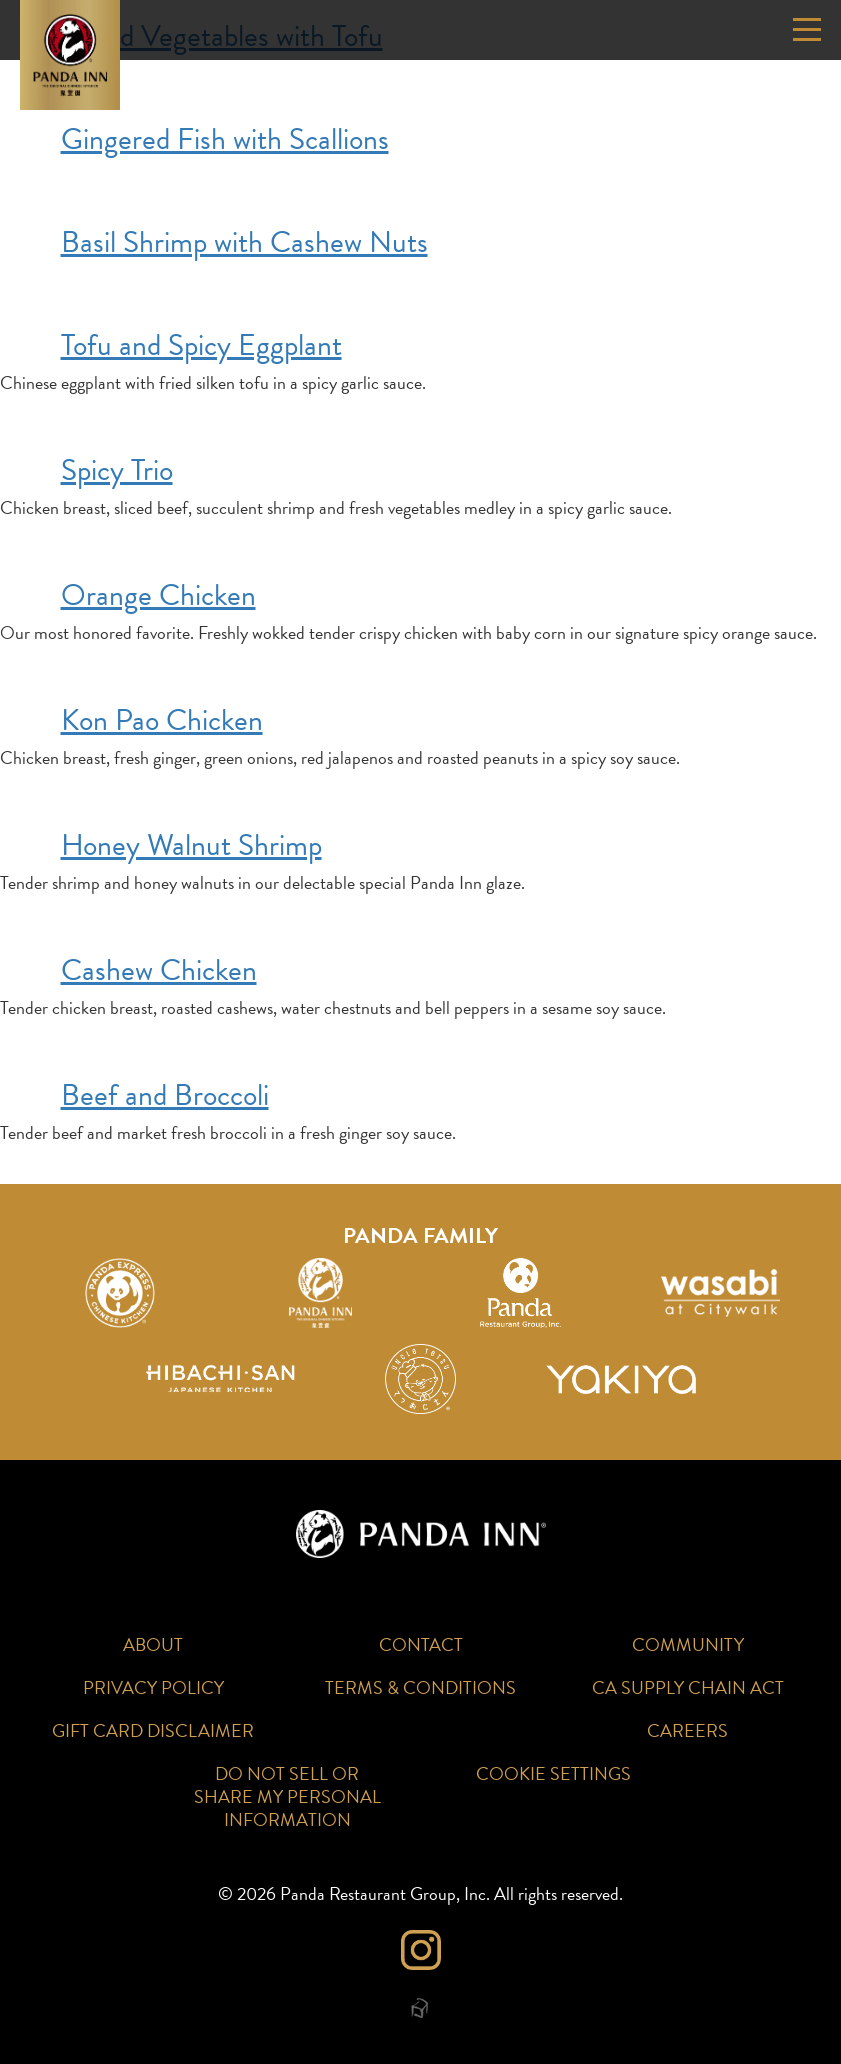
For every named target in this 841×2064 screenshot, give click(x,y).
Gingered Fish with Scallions (225, 139)
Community (688, 1644)
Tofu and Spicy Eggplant (201, 345)
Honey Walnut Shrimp (191, 845)
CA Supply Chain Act (688, 1687)
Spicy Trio (117, 470)
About (153, 1644)
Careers (687, 1730)
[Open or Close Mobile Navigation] (807, 29)
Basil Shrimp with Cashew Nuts (244, 242)
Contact (421, 1644)
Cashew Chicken (159, 970)
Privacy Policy (153, 1687)
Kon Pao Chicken (162, 720)
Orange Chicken (158, 595)
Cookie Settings (553, 1773)
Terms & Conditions (420, 1687)
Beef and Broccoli (165, 1095)
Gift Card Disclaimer (153, 1730)
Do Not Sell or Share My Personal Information (287, 1796)
